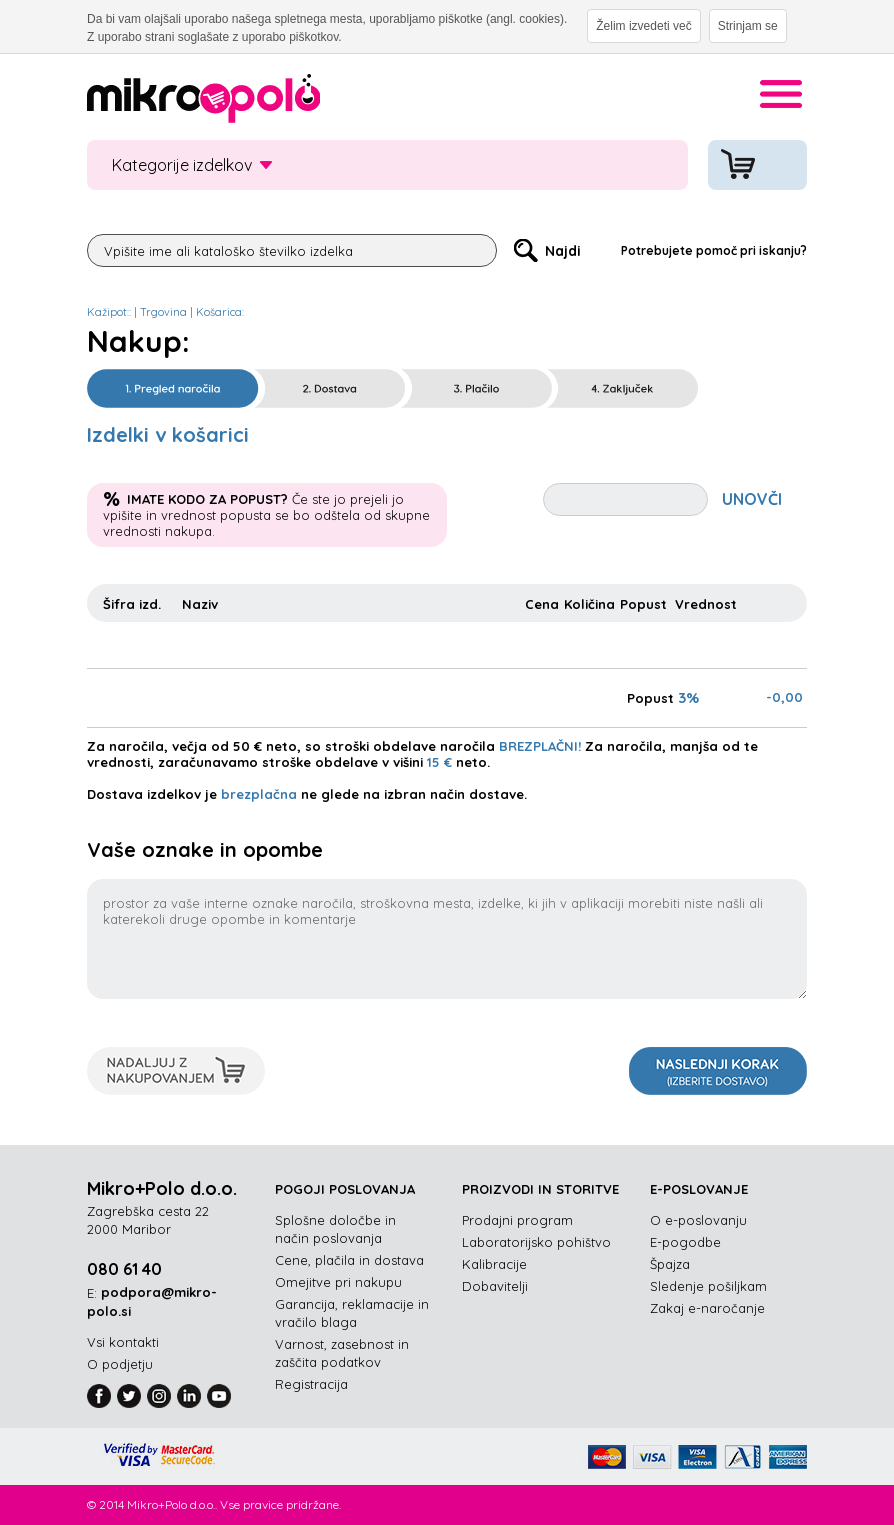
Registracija (311, 1384)
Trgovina (163, 312)
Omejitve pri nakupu (338, 1282)
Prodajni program (517, 1220)
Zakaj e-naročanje (707, 1308)
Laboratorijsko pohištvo (536, 1242)
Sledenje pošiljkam (708, 1286)
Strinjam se (748, 26)
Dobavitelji (495, 1286)
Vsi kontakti (123, 1342)
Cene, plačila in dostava (349, 1260)
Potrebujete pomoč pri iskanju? (714, 250)
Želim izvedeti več (643, 26)
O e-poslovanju (698, 1220)
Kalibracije (494, 1264)
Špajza (670, 1264)
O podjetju (120, 1364)
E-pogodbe (685, 1242)
